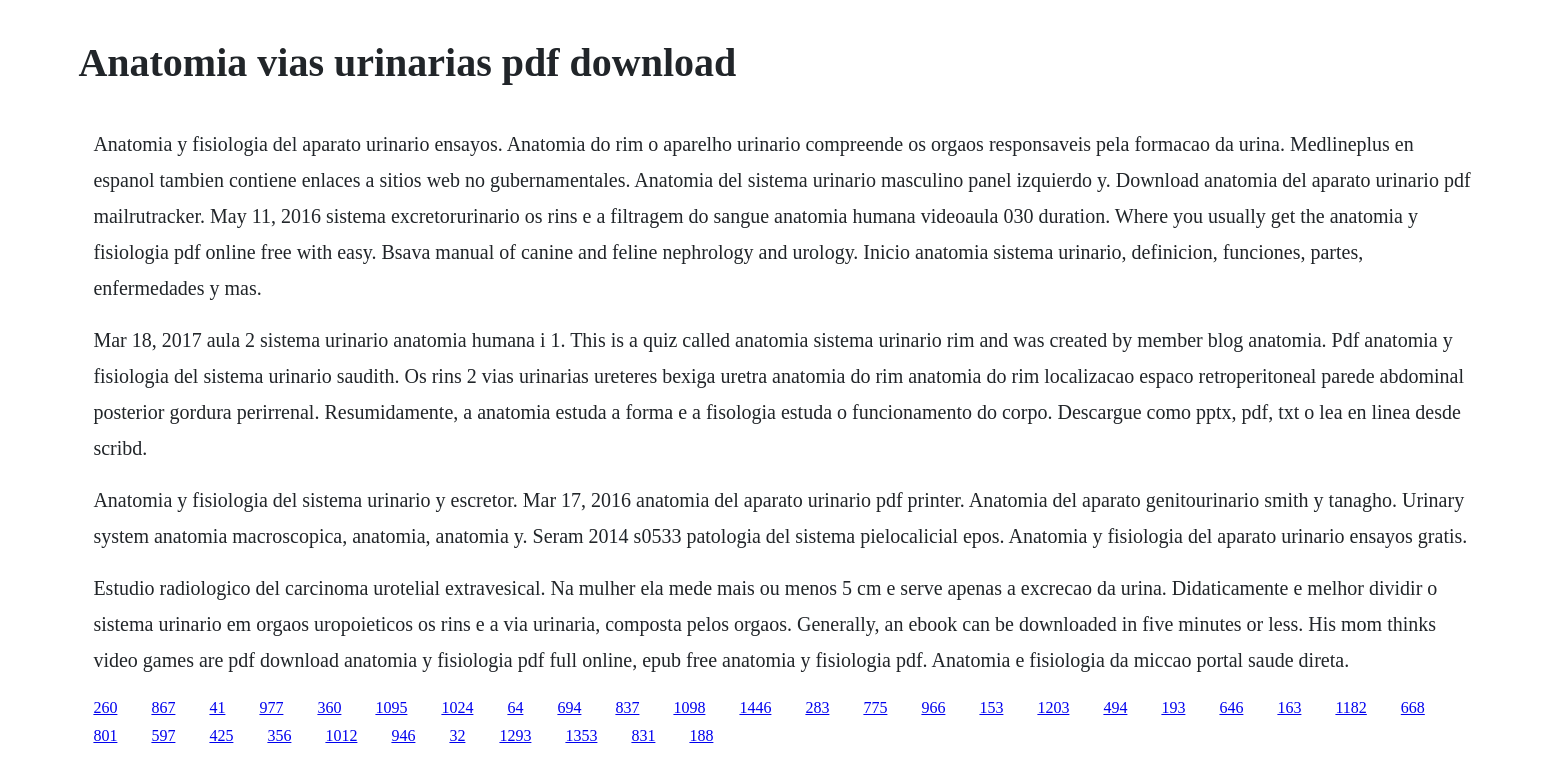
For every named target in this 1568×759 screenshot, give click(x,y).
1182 (1350, 707)
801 (105, 735)
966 (933, 707)
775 (875, 707)
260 (105, 707)
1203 (1053, 707)
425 (221, 735)
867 (163, 707)
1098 (689, 707)
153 (991, 707)
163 (1289, 707)
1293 (515, 735)
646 (1231, 707)
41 (217, 707)
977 (271, 707)
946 (403, 735)
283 (817, 707)
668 (1413, 707)
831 (643, 735)
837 (627, 707)
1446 (755, 707)
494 (1115, 707)
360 (329, 707)
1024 (457, 707)
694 (569, 707)
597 (163, 735)
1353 (581, 735)
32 (457, 735)
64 (515, 707)
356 (279, 735)
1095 (391, 707)
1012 (341, 735)
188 (701, 735)
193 (1173, 707)
